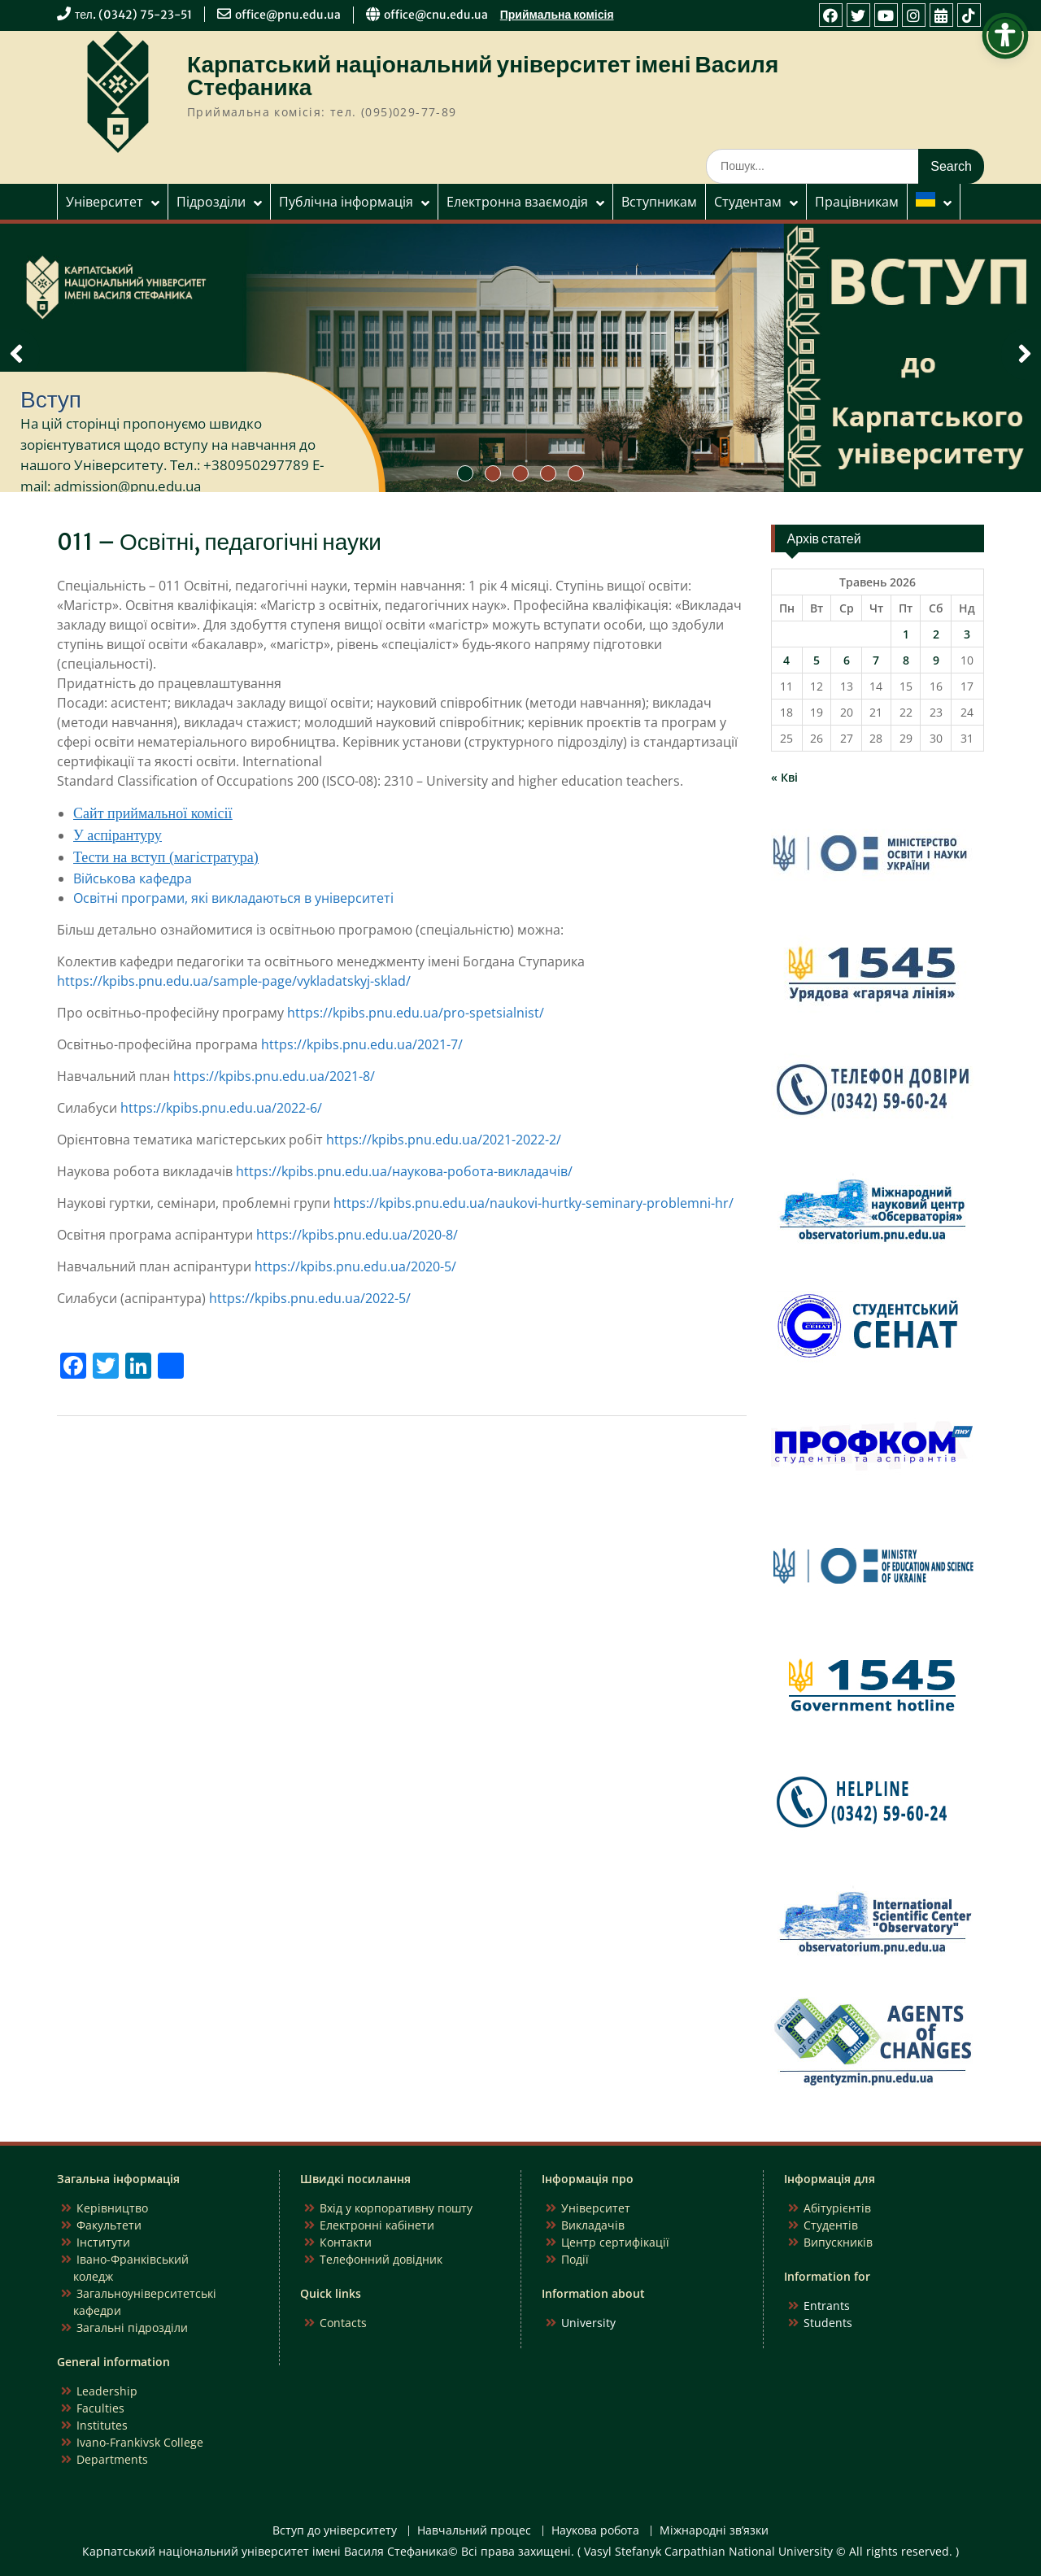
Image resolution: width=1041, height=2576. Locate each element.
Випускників (838, 2242)
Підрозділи (211, 202)
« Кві (784, 777)
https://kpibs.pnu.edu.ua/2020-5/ (355, 1266)
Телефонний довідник (381, 2259)
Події (575, 2259)
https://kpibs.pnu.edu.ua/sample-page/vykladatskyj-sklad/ (234, 981)
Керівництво (112, 2208)
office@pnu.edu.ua (288, 14)
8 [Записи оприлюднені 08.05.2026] (906, 660)
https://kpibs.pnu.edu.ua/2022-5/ (310, 1298)
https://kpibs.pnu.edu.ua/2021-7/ (362, 1044)
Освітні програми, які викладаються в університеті (233, 898)
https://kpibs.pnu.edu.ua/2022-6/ (221, 1108)
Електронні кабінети (377, 2225)
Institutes (102, 2425)
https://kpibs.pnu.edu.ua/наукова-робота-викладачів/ (404, 1171)
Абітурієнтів (837, 2208)
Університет (104, 202)
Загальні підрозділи (132, 2327)
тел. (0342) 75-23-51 (133, 14)
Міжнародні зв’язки (714, 2531)
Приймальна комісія (557, 14)
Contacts (343, 2322)
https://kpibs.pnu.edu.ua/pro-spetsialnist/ (415, 1013)
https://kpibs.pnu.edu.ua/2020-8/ (357, 1235)
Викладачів (593, 2225)
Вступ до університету (334, 2531)
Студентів (831, 2225)
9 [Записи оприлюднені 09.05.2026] (936, 660)
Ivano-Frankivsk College (139, 2442)
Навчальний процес (474, 2531)
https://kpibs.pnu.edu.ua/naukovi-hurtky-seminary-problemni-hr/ (533, 1203)
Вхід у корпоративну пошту (396, 2208)
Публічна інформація (346, 202)
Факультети (109, 2225)
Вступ (50, 399)
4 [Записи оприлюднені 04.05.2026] (786, 660)
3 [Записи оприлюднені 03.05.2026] (967, 634)
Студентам (748, 202)
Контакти (346, 2242)
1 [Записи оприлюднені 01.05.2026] (906, 634)
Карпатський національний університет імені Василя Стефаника (482, 76)
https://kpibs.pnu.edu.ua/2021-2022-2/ (443, 1140)
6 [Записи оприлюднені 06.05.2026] (846, 660)
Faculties (100, 2408)
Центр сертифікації (615, 2242)
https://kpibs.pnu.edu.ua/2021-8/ (274, 1076)
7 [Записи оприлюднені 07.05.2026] (876, 660)
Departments (112, 2459)
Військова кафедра (132, 878)
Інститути (103, 2242)
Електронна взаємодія (517, 202)
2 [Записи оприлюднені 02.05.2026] (936, 634)
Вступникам (659, 202)
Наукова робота (595, 2531)
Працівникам (857, 202)
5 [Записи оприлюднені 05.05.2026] (816, 660)
